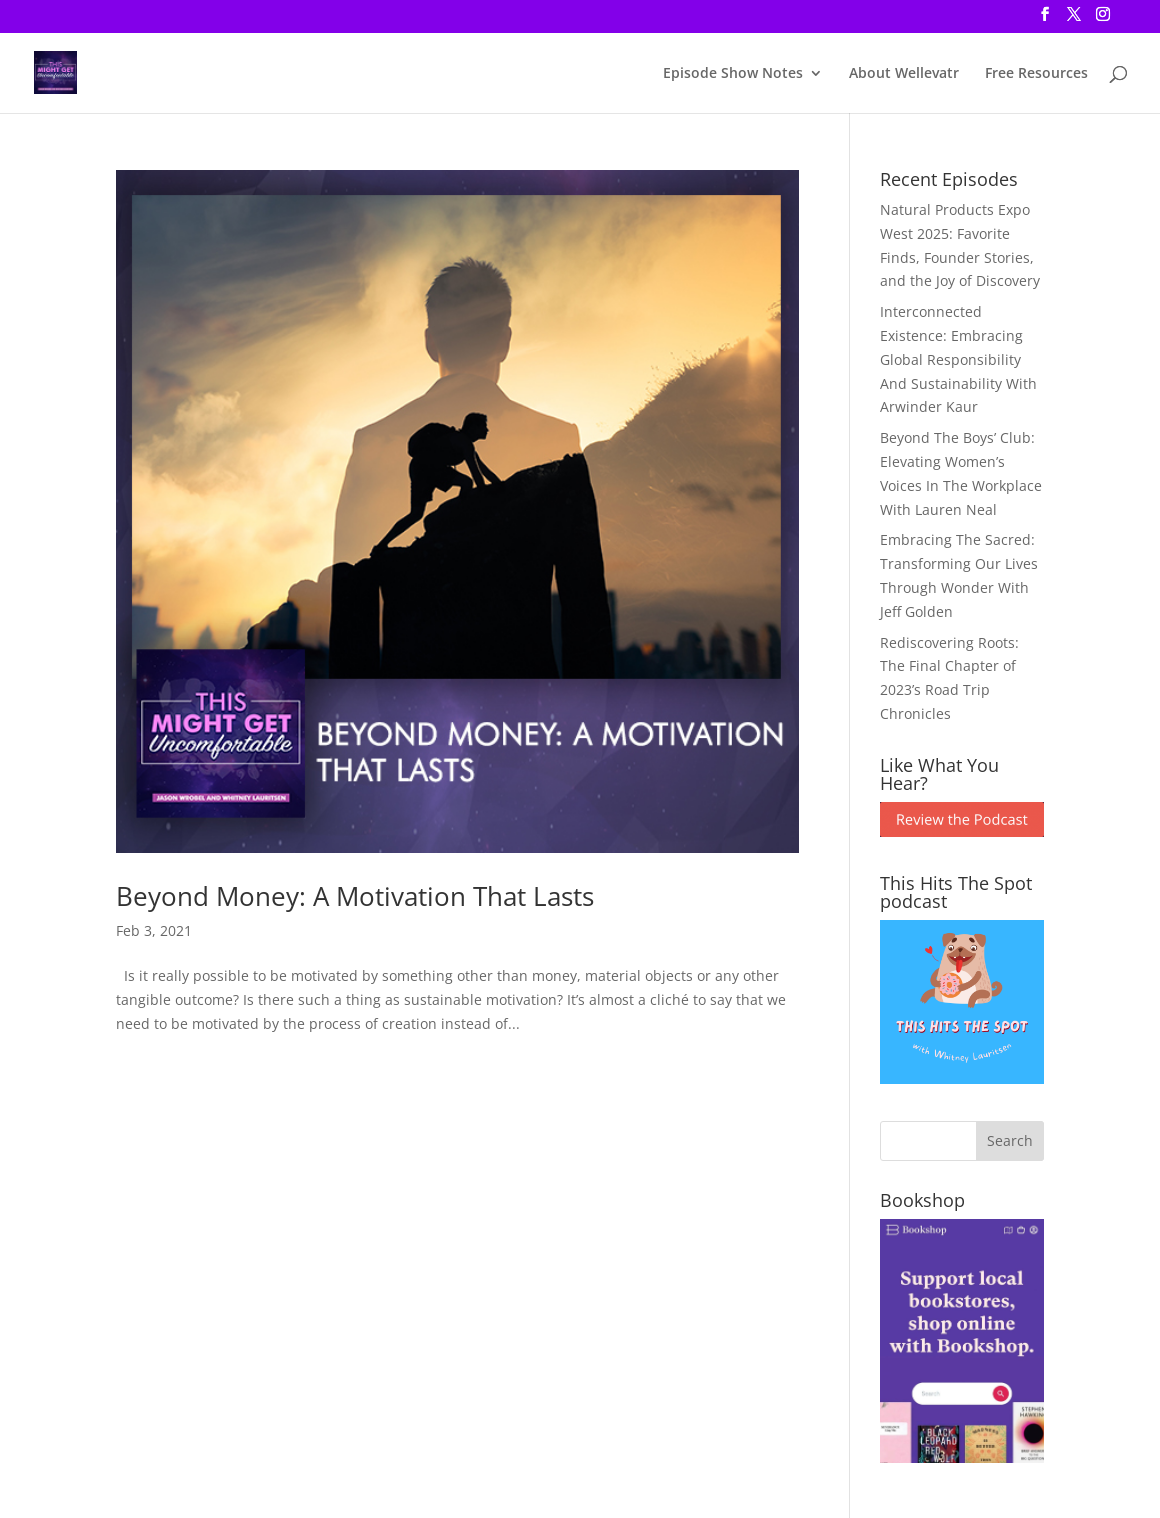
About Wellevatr (904, 74)
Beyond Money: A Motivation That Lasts (355, 896)
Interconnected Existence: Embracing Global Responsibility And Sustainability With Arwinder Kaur (958, 359)
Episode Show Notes (733, 74)
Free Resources (1036, 74)
